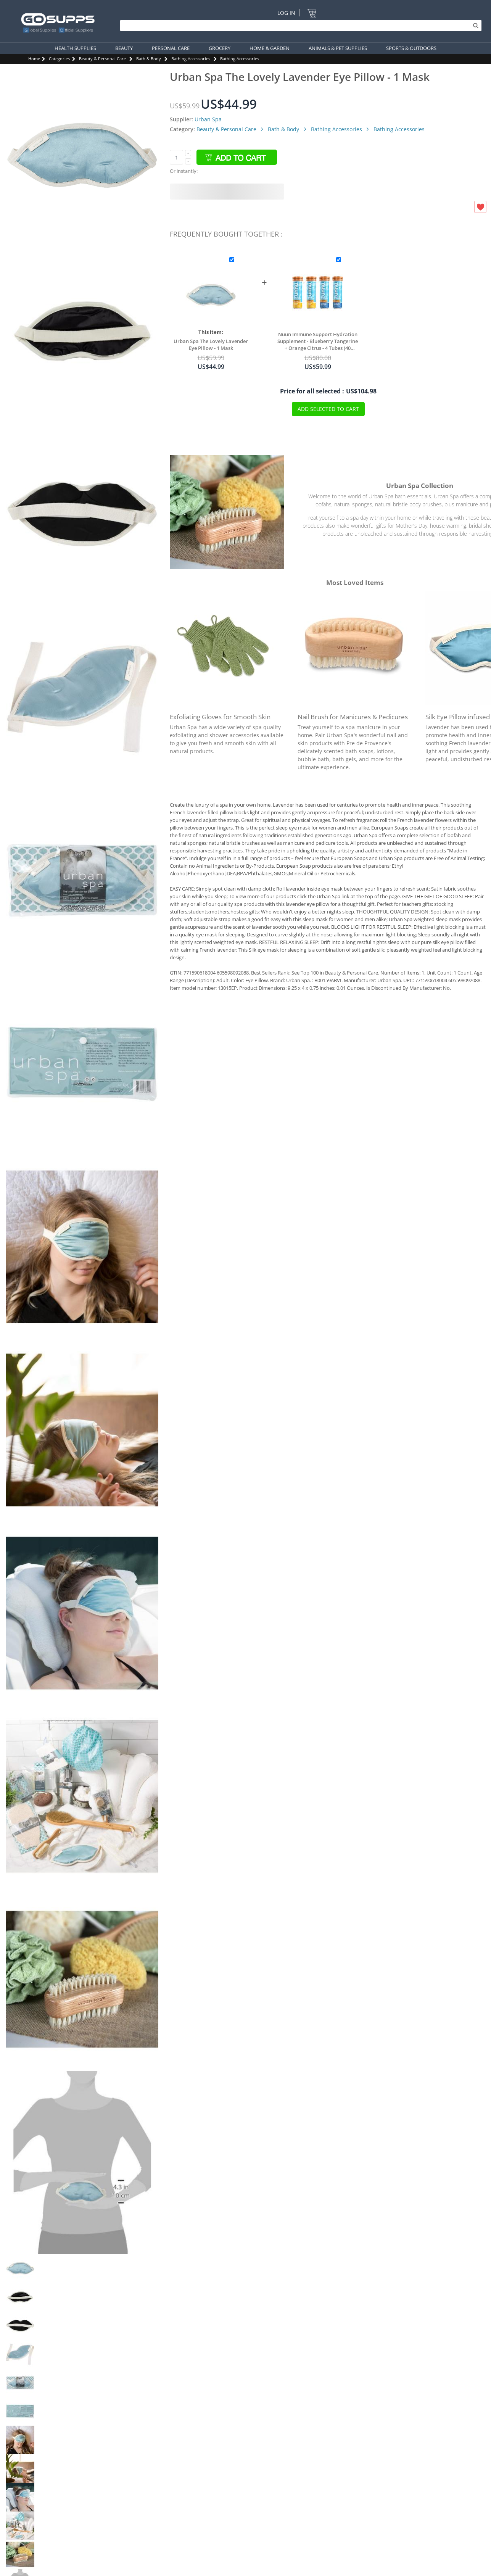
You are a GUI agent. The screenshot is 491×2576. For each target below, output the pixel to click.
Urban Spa (208, 119)
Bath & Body (148, 58)
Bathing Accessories (190, 58)
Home (34, 58)
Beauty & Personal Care (102, 58)
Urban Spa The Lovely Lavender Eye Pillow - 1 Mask (211, 344)
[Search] (299, 25)
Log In (286, 12)
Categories (59, 58)
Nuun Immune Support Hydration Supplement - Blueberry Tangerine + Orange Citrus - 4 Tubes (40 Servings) (317, 341)
